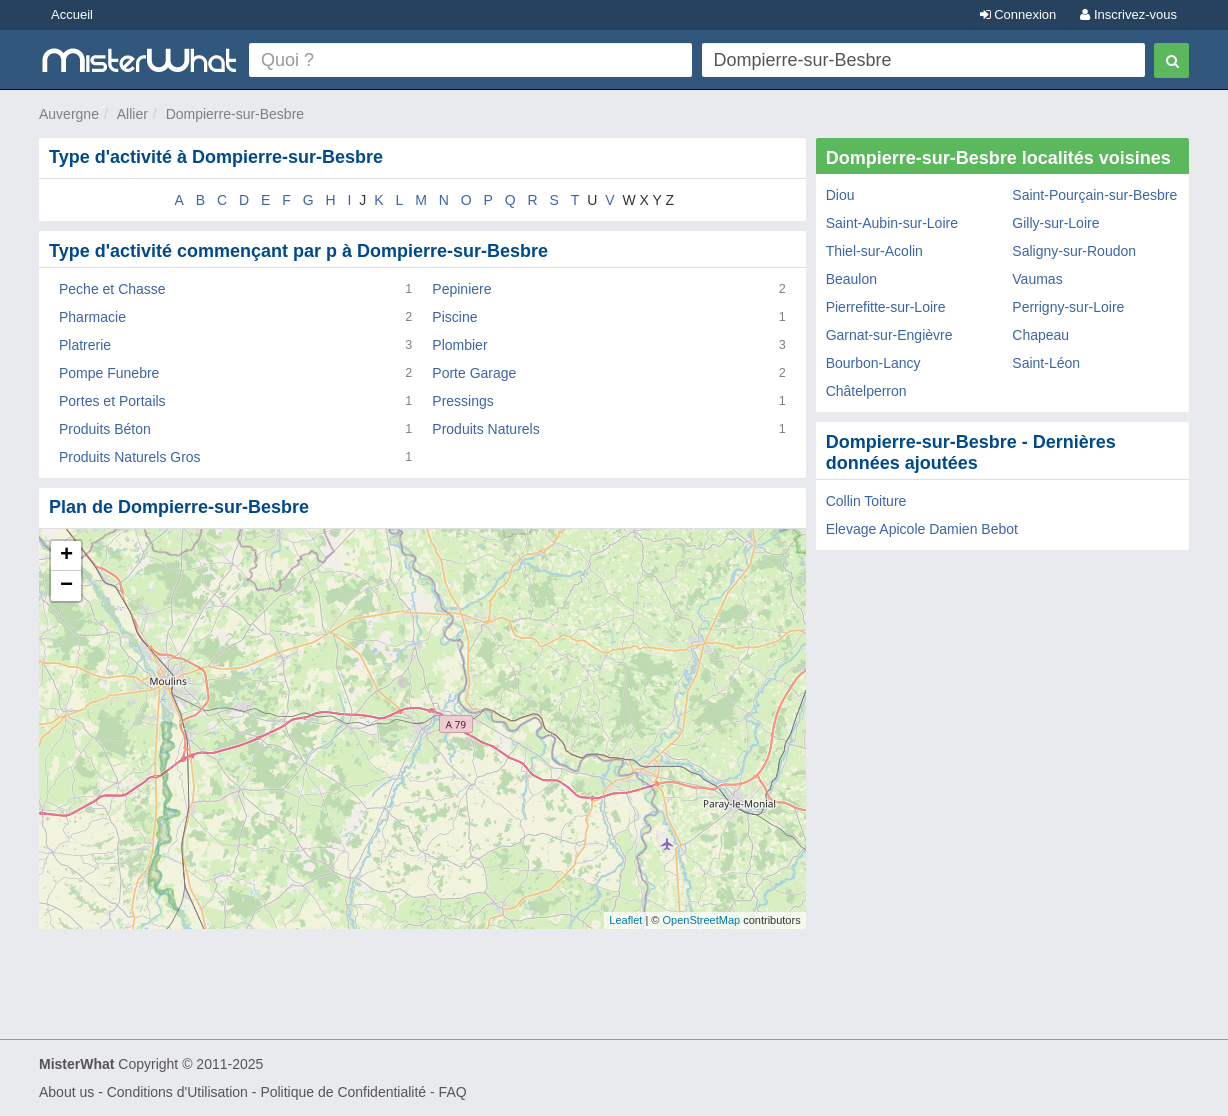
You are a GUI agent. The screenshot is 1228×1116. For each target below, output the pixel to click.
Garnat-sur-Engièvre (889, 335)
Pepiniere (461, 289)
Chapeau (1040, 335)
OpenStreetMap (701, 920)
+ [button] (66, 556)
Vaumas (1037, 279)
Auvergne (69, 114)
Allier (132, 114)
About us (66, 1092)
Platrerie (85, 345)
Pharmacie (92, 317)
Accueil (72, 14)
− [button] (66, 586)
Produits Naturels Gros (130, 457)
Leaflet (625, 920)
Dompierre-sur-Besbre (235, 114)
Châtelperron (866, 391)
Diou (840, 195)
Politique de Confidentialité (343, 1092)
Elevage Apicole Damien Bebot (922, 529)
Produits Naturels (485, 429)
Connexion (1018, 14)
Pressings (462, 401)
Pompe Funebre (109, 373)
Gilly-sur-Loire (1055, 223)
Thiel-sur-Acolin (874, 251)
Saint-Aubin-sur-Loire (892, 223)
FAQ (453, 1092)
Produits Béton (105, 429)
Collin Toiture (866, 501)
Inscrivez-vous (1128, 14)
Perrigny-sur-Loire (1068, 307)
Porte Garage (474, 373)
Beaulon (851, 279)
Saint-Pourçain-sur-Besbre (1094, 195)
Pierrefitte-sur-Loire (886, 307)
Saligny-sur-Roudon (1074, 251)
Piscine (454, 317)
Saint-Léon (1046, 363)
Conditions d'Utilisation (177, 1092)
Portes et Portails (112, 401)
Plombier (459, 345)
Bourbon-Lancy (873, 363)
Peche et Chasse (112, 289)
